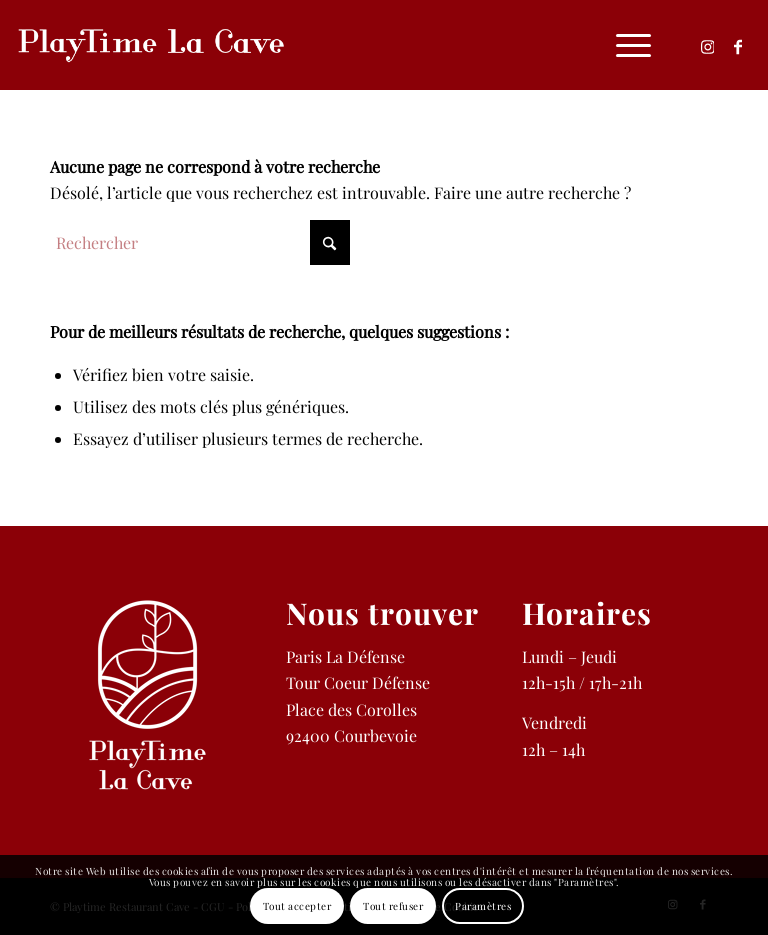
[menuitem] (623, 45)
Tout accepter (297, 906)
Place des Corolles (351, 709)
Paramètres (483, 906)
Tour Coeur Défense (358, 682)
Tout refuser (393, 906)
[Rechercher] (200, 242)
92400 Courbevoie (351, 735)
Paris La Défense (345, 656)
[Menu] (623, 45)
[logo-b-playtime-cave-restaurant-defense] (151, 45)
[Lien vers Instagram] (708, 45)
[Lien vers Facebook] (738, 45)
